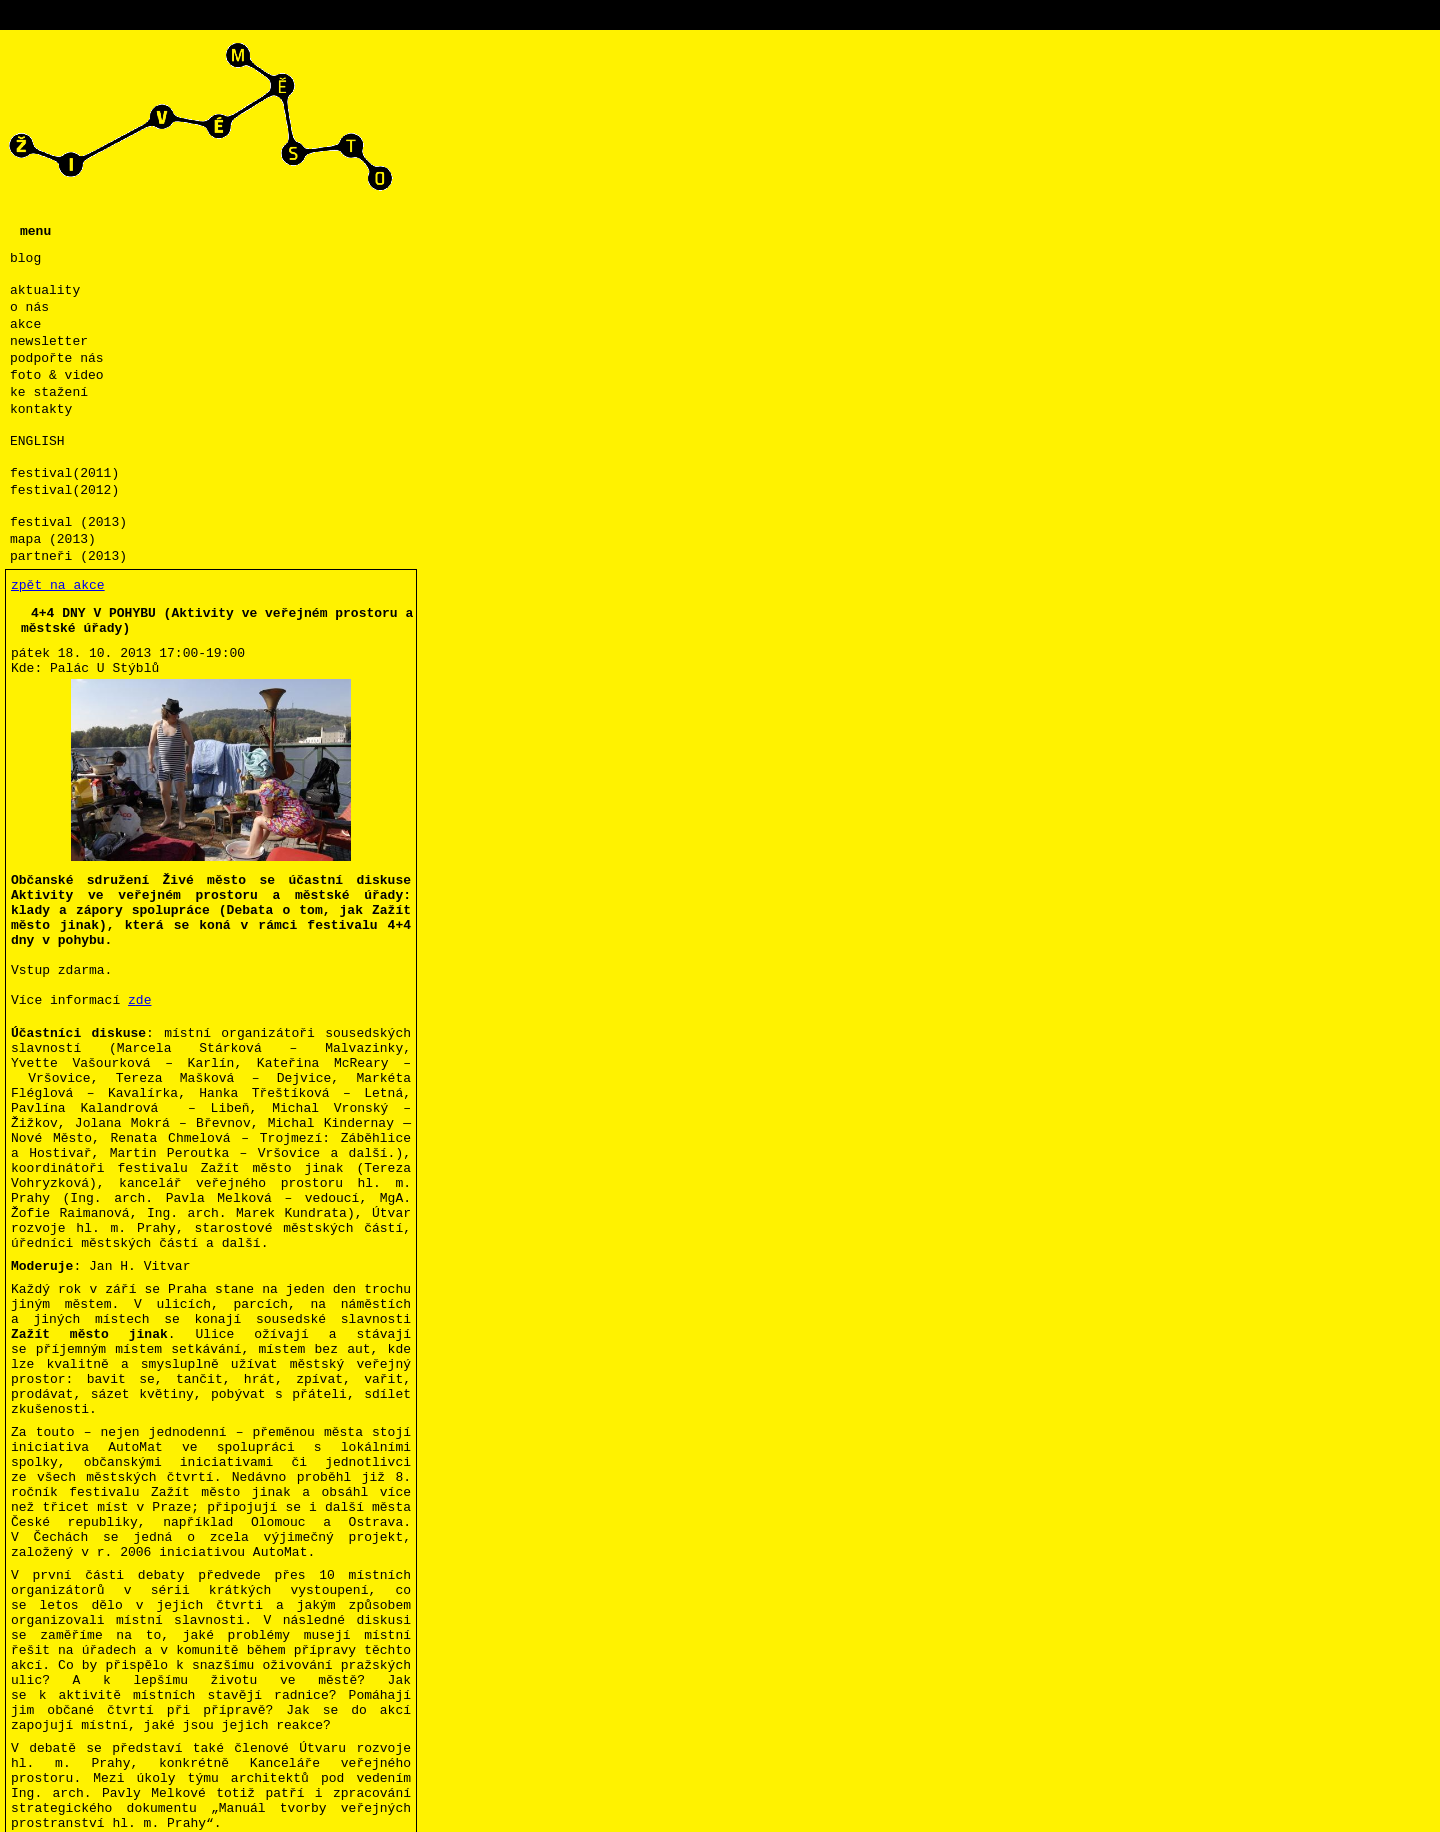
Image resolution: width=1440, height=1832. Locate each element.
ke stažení (49, 392)
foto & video (57, 375)
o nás (29, 307)
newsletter (49, 341)
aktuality (45, 290)
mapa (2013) (53, 539)
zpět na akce (58, 585)
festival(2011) (64, 473)
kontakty (41, 409)
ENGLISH (37, 441)
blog (25, 258)
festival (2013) (68, 522)
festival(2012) (64, 490)
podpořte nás (57, 358)
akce (25, 324)
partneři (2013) (68, 556)
